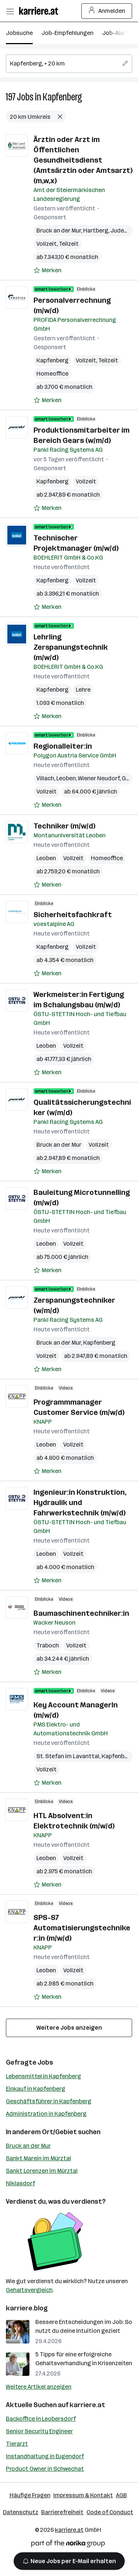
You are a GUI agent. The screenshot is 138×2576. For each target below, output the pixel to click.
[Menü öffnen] (9, 11)
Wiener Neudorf (99, 778)
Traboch (47, 1645)
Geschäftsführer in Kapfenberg (48, 2101)
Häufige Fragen (30, 2495)
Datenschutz (20, 2512)
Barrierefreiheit (62, 2512)
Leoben (66, 778)
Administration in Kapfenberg (46, 2113)
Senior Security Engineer (39, 2431)
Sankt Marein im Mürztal (38, 2158)
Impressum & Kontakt (83, 2495)
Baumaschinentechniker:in (81, 1613)
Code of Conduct (109, 2512)
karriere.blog (27, 2308)
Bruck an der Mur (58, 230)
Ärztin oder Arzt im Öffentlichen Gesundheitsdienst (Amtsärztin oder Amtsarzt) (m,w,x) (82, 160)
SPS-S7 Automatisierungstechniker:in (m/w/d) (81, 1927)
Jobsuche (19, 32)
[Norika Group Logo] (68, 2545)
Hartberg (95, 230)
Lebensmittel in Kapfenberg (43, 2076)
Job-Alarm (116, 32)
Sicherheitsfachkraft (72, 914)
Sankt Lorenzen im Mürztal (42, 2170)
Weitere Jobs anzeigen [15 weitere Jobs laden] (69, 2027)
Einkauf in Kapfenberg (35, 2088)
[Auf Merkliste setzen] (47, 270)
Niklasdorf (20, 2183)
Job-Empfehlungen (67, 32)
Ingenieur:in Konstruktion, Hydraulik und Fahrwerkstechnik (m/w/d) (80, 1502)
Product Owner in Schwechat (45, 2468)
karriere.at (87, 2405)
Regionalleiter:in (62, 746)
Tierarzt (17, 2443)
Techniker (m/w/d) (64, 826)
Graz (128, 778)
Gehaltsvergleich (29, 2289)
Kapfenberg (62, 97)
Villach (45, 778)
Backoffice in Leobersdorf (41, 2418)
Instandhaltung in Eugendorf (45, 2456)
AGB (121, 2495)
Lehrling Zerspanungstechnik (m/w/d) (70, 647)
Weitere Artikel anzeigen (38, 2386)
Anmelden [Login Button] (107, 11)
